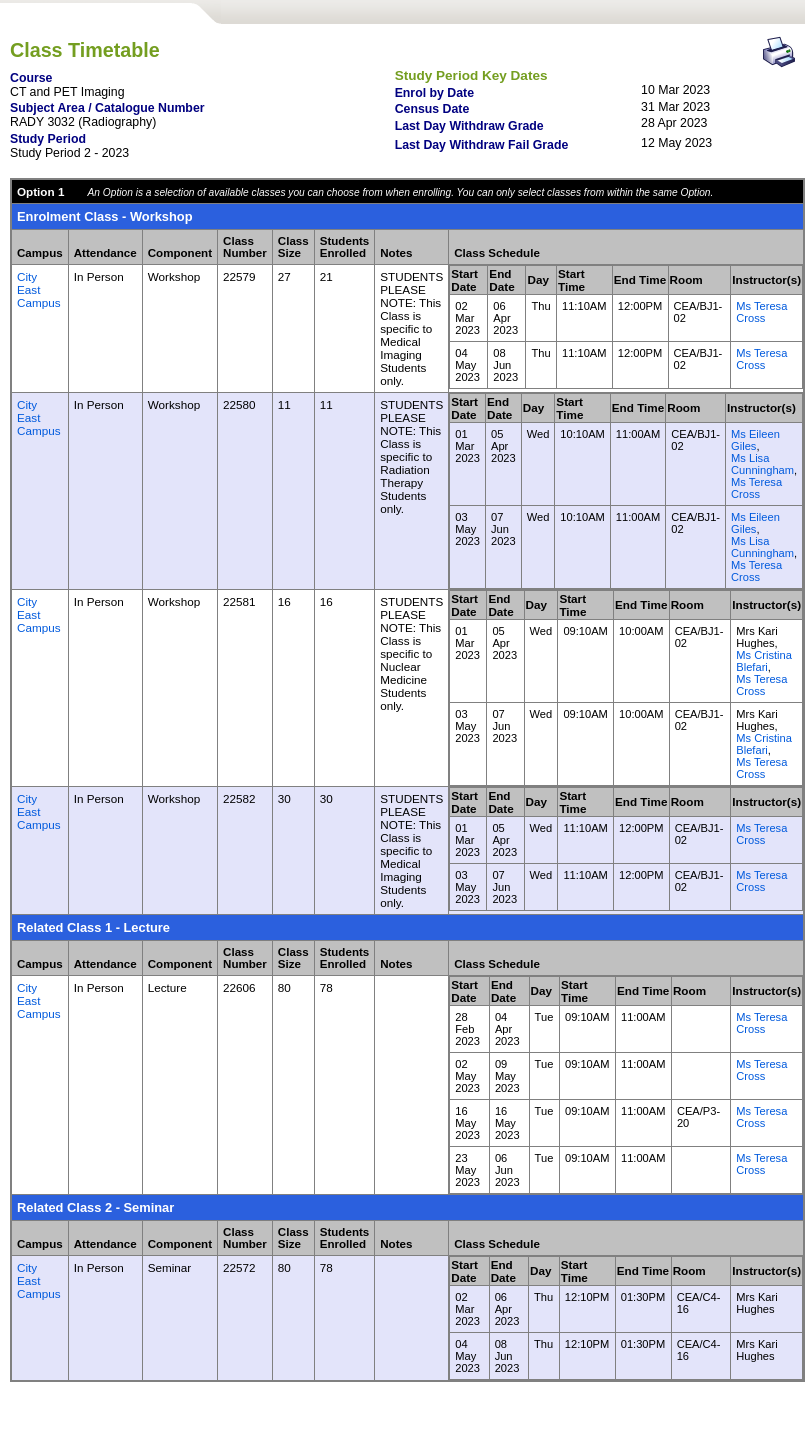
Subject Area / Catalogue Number (107, 108)
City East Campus (39, 289)
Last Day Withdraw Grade (469, 126)
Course (31, 78)
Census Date (432, 109)
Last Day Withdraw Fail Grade (482, 145)
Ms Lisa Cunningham (762, 464)
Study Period (48, 139)
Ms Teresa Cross (761, 312)
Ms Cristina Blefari (764, 661)
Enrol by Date (434, 93)
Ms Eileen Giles (755, 440)
